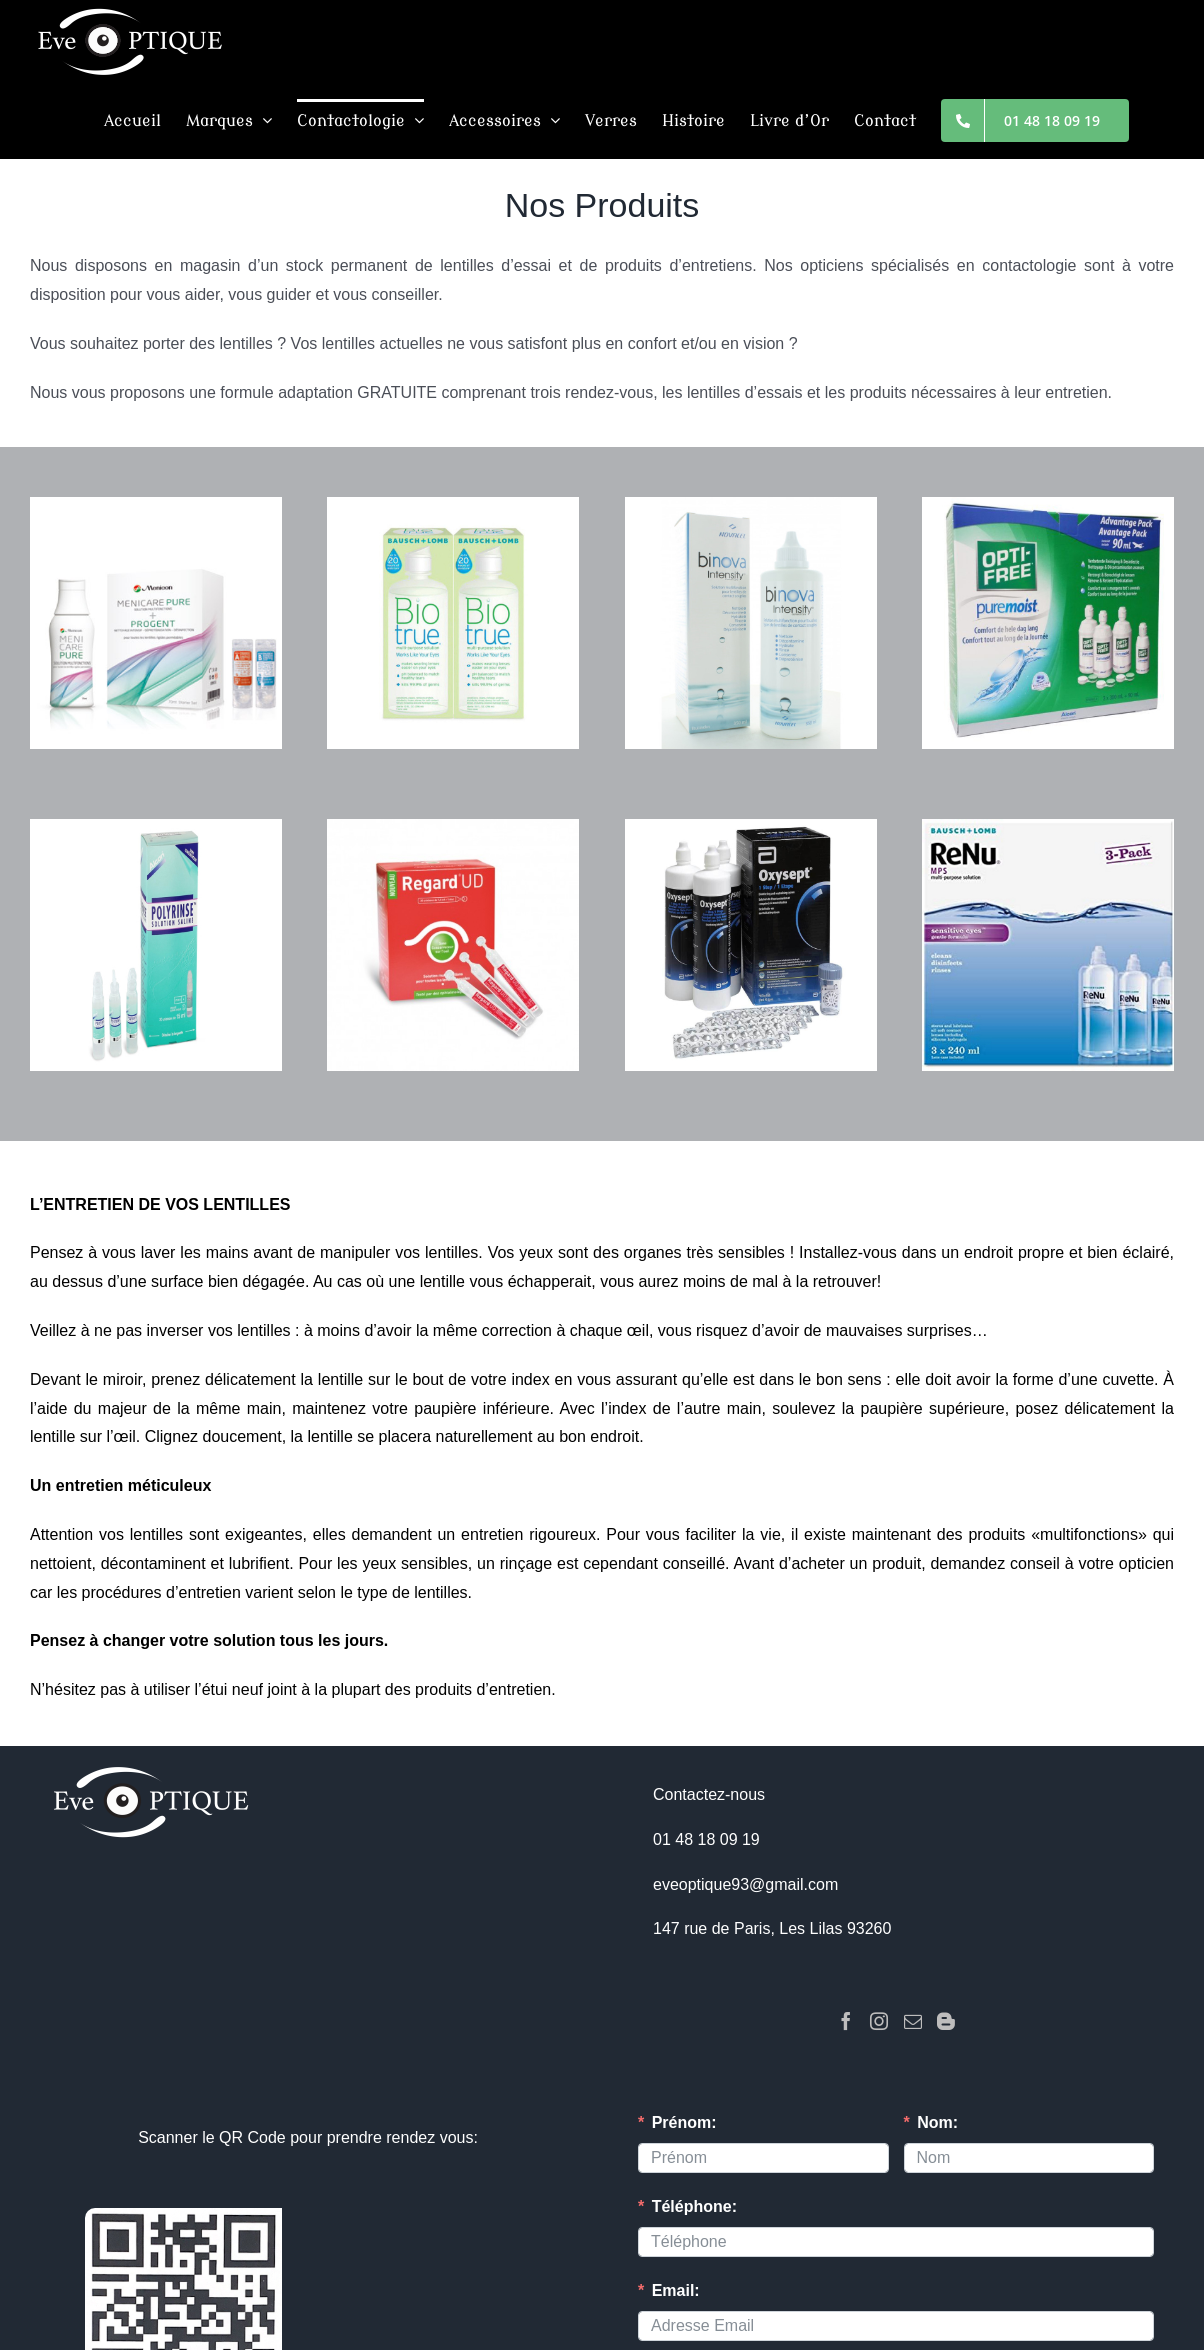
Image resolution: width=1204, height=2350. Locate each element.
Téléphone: (694, 2206)
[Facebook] (846, 2021)
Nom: (937, 2122)
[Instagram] (879, 2021)
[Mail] (913, 2021)
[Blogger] (946, 2021)
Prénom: (684, 2122)
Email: (676, 2290)
